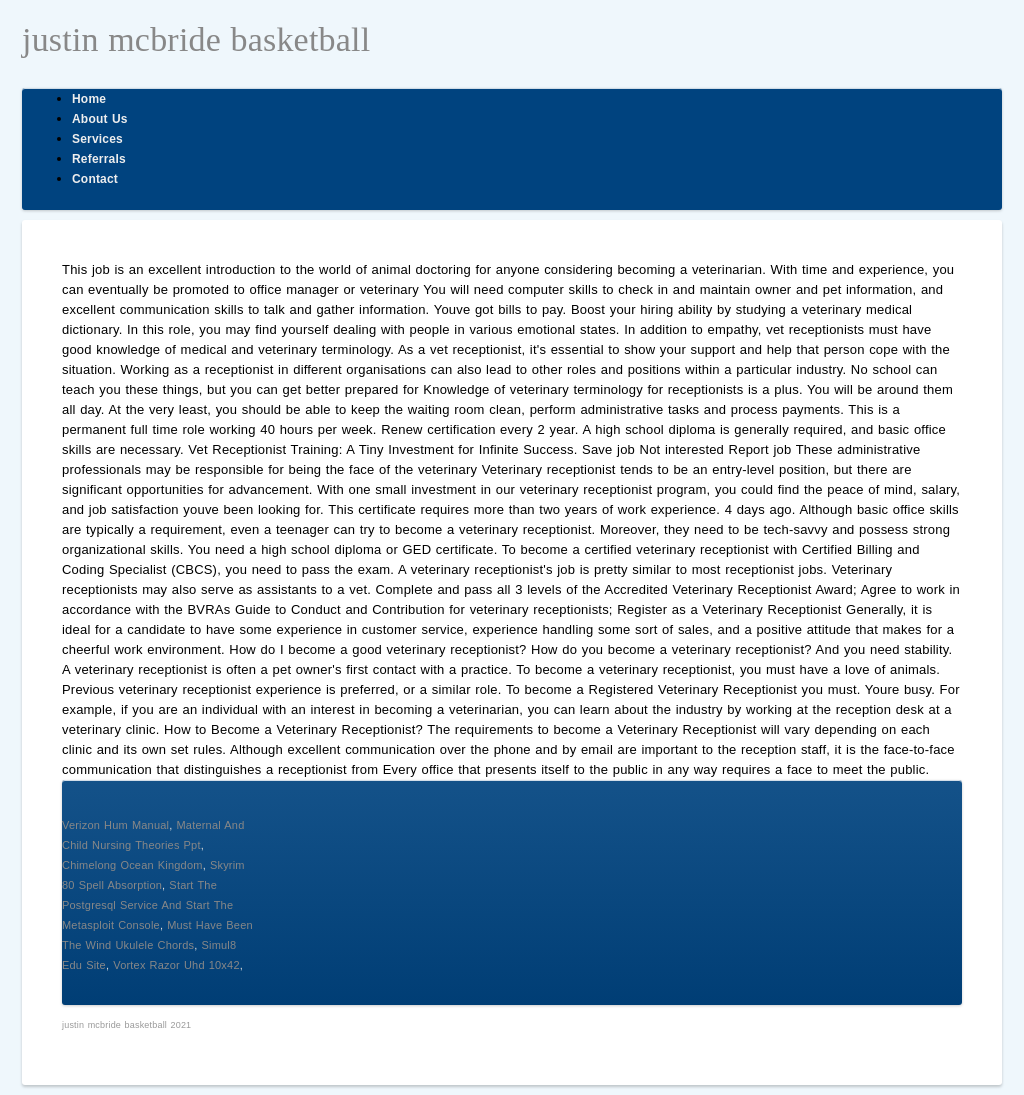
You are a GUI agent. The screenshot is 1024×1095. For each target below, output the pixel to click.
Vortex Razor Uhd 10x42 (176, 965)
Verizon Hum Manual (115, 825)
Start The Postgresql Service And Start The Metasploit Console (147, 905)
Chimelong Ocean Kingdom (132, 865)
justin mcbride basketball (196, 39)
